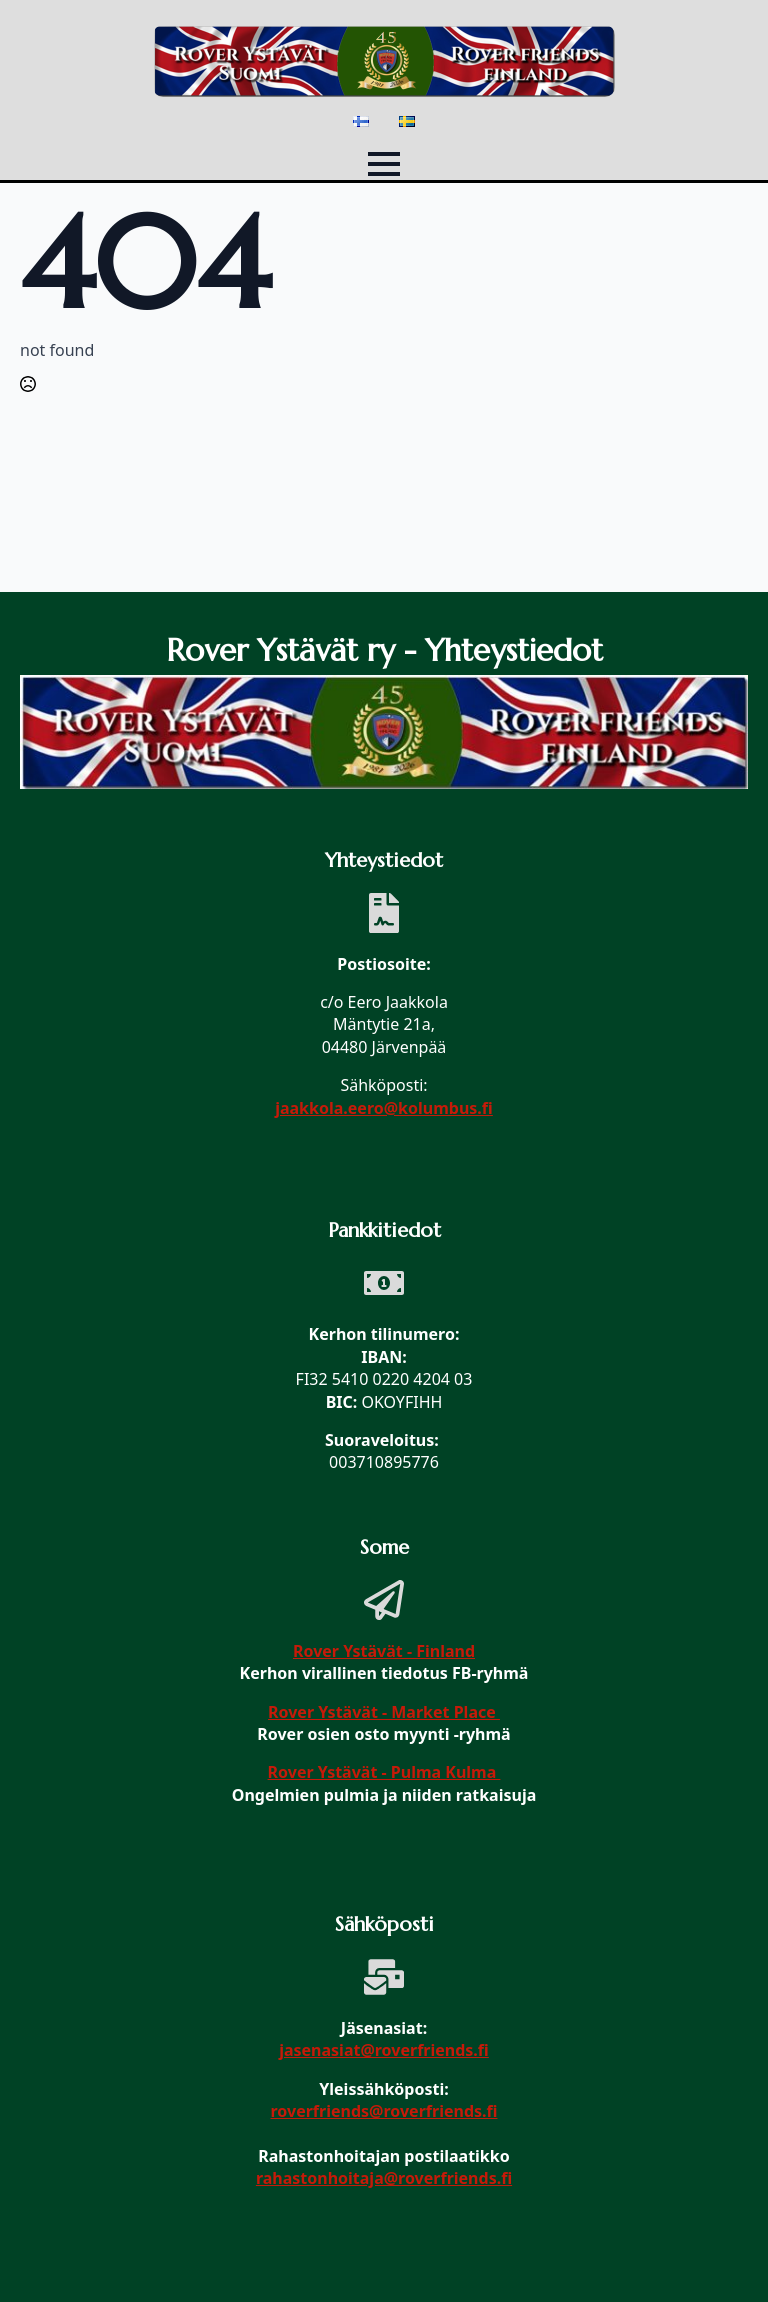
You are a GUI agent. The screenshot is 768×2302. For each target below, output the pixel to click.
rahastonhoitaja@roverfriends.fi (384, 2178)
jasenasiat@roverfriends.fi (384, 2050)
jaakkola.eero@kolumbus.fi (384, 1108)
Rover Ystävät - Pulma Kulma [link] (384, 1772)
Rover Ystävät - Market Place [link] (384, 1712)
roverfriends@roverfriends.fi (384, 2111)
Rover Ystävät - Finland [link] (384, 1651)
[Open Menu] (384, 164)
